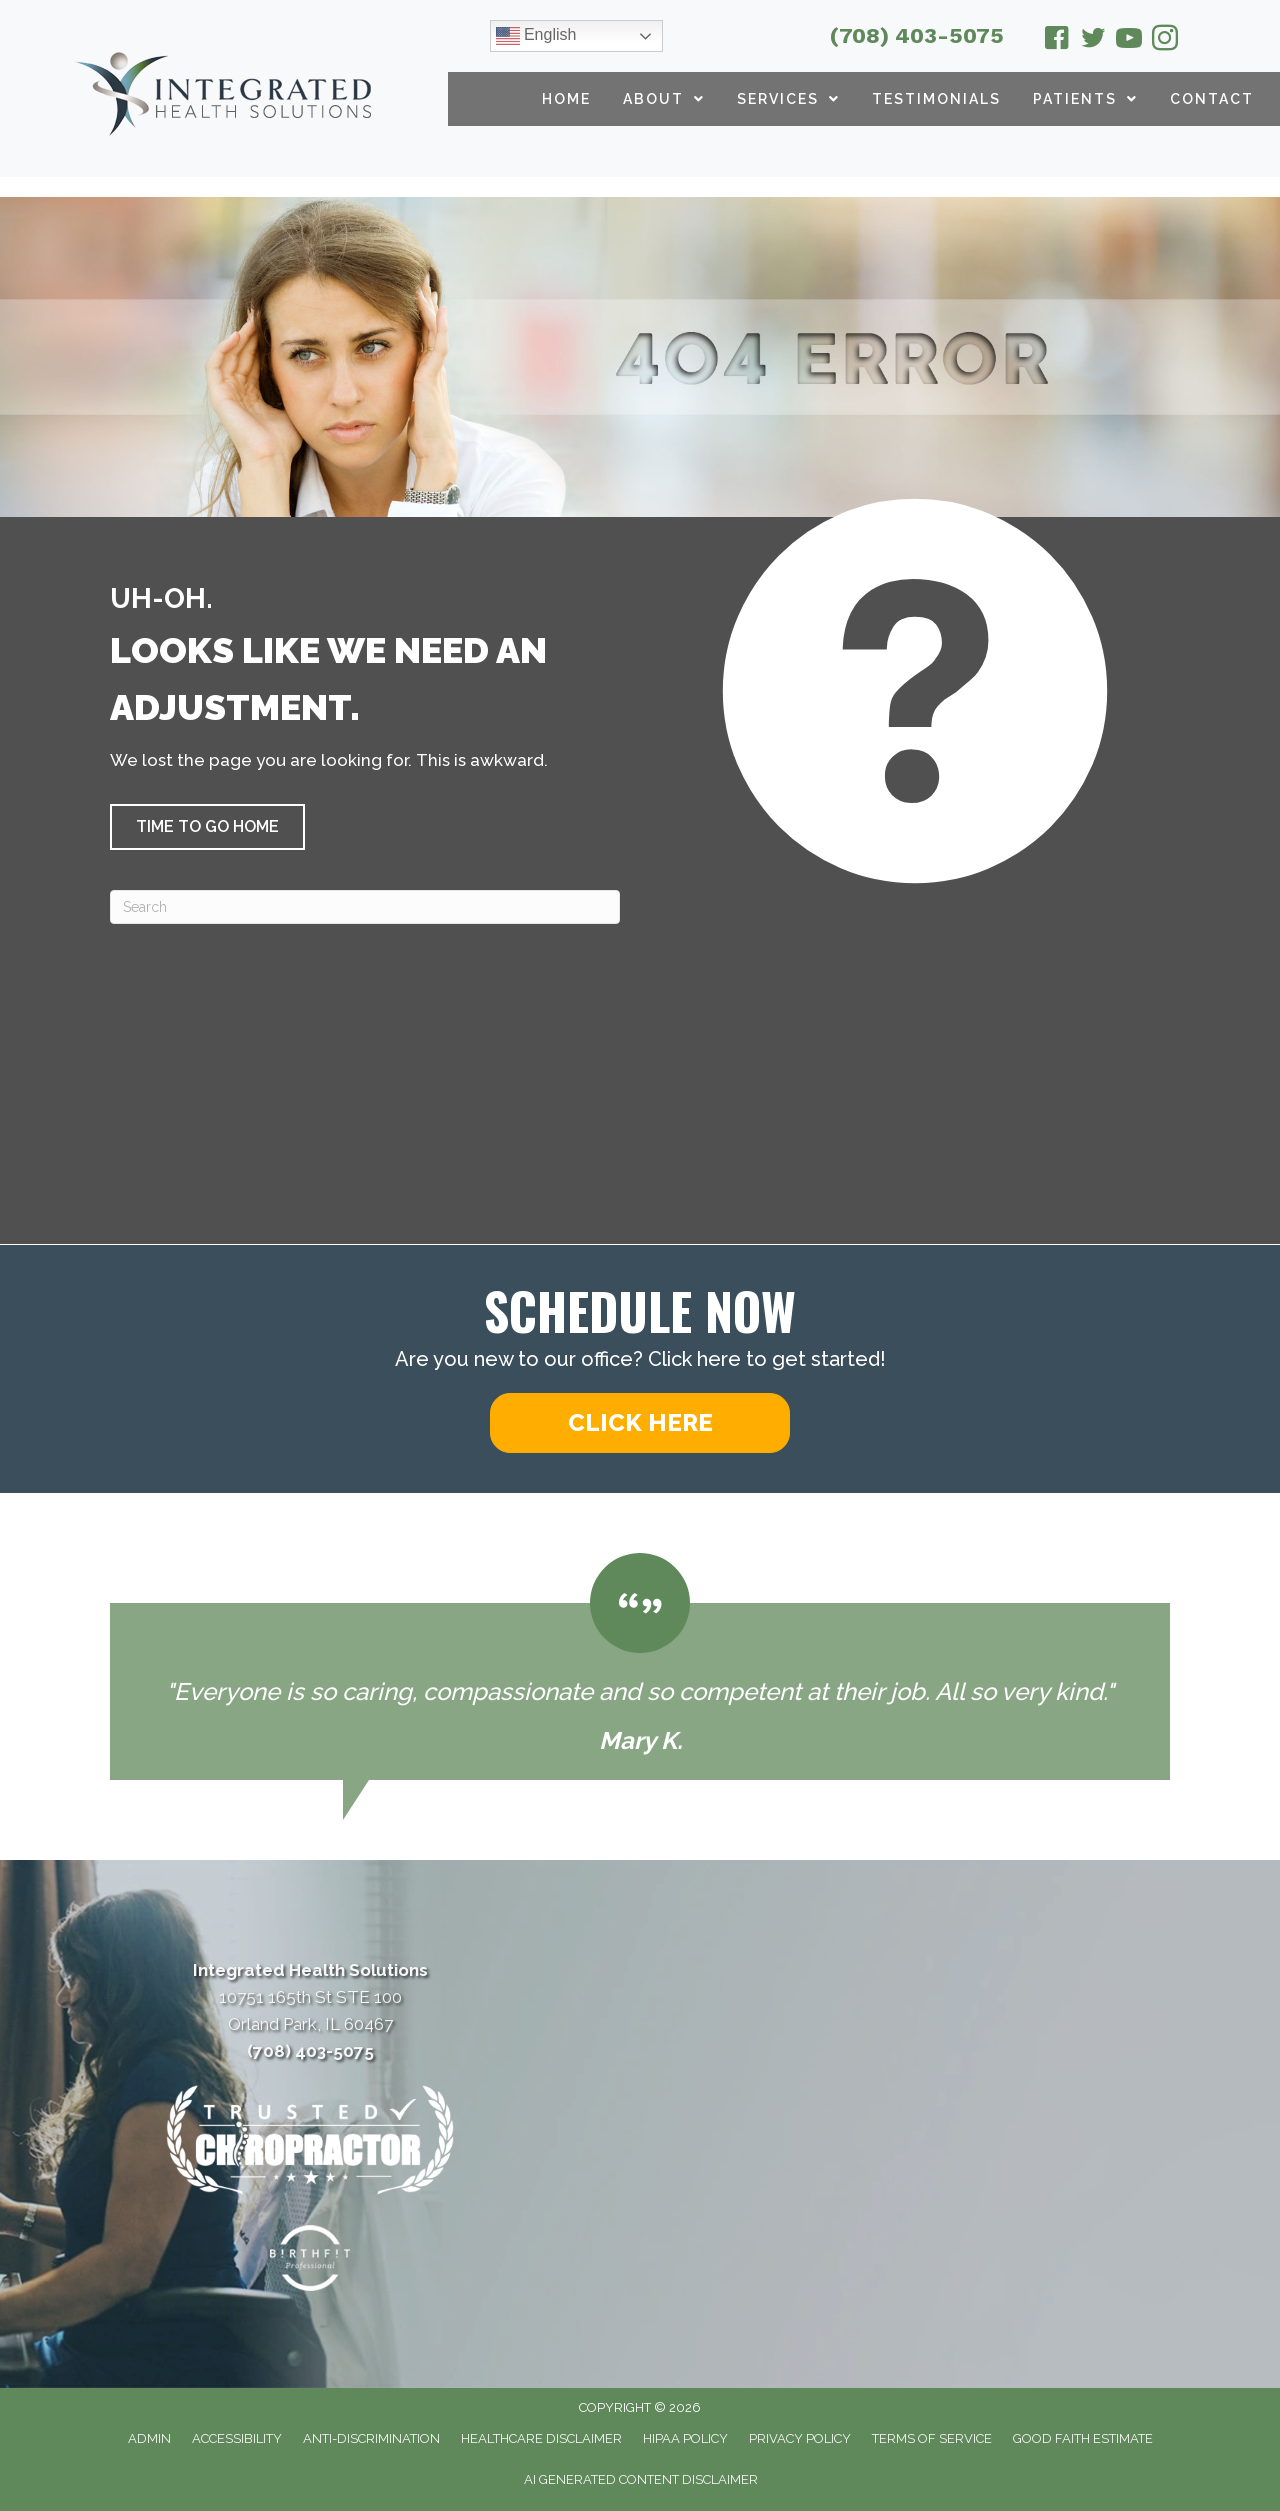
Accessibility (237, 2438)
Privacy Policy (800, 2438)
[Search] (365, 907)
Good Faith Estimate (1083, 2438)
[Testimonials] (640, 1666)
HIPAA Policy (685, 2438)
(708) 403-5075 (917, 35)
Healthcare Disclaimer (541, 2438)
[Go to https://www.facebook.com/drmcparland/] (1057, 41)
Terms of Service (932, 2438)
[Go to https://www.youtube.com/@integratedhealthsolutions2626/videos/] (1129, 41)
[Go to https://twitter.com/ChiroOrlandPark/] (1093, 41)
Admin (149, 2438)
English (536, 36)
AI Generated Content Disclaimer (641, 2479)
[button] (207, 827)
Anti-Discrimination (371, 2438)
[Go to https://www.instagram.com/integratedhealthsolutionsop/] (1165, 41)
